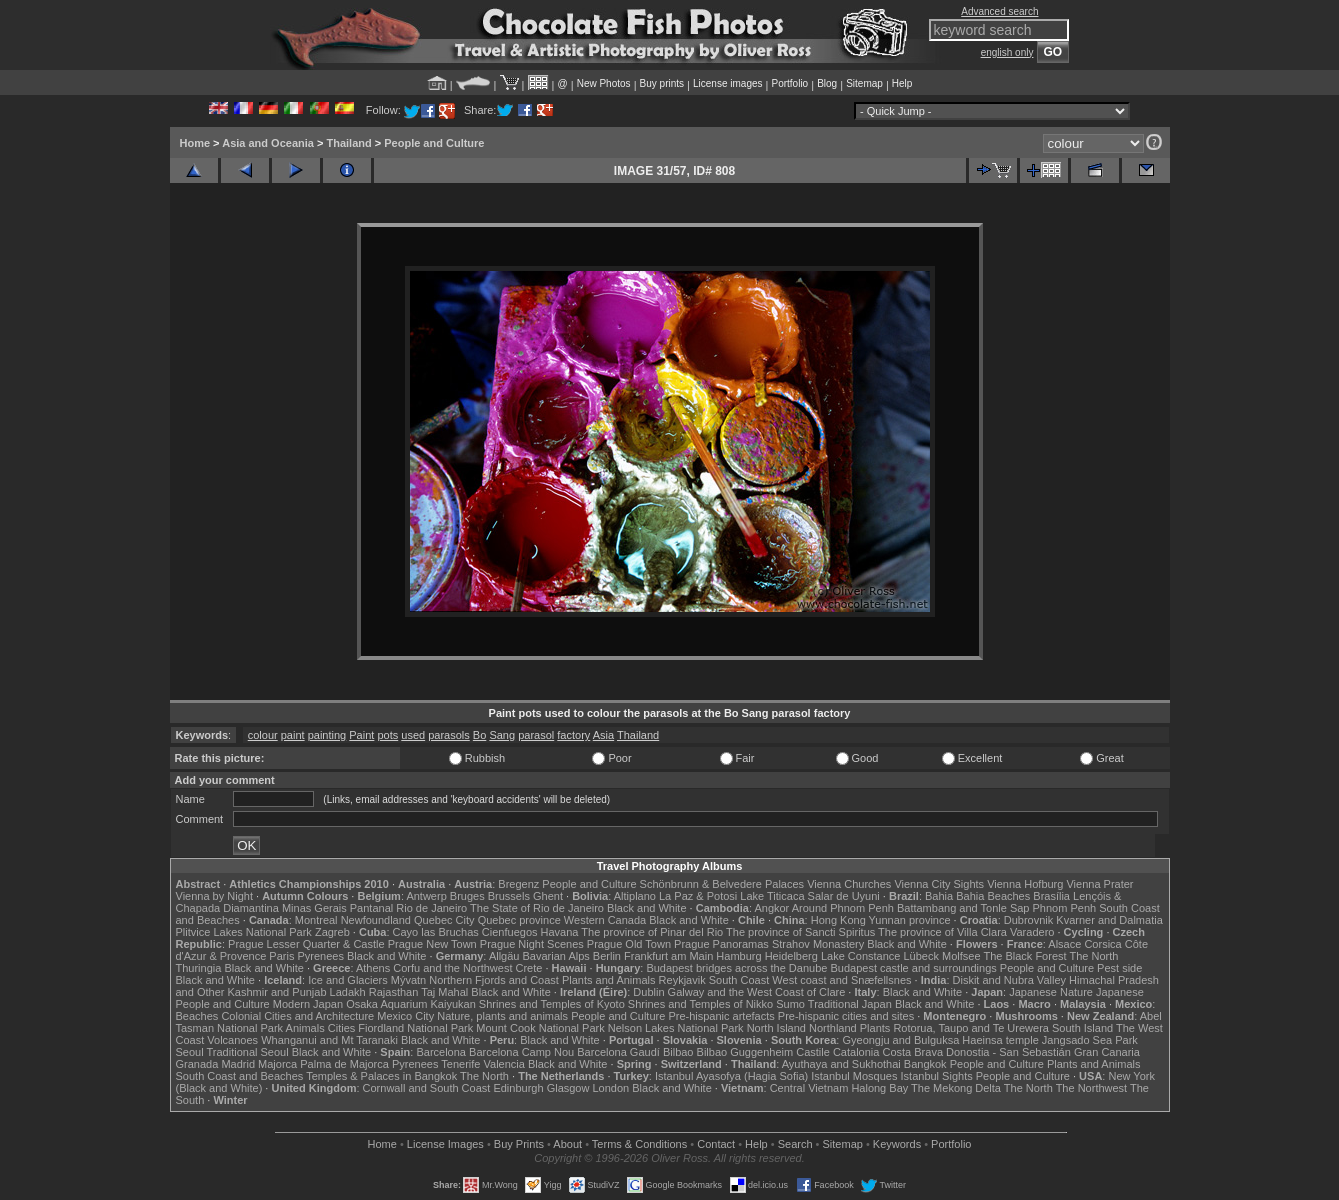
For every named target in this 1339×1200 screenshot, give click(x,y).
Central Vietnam (809, 1088)
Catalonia (856, 1052)
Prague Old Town (629, 944)
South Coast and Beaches (240, 1076)
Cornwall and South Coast (427, 1088)
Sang (502, 735)
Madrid (238, 1064)
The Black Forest (1024, 956)
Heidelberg (791, 956)
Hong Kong (838, 920)
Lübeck (920, 956)
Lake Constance (861, 956)
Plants (875, 1028)
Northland (833, 1028)
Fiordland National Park (415, 1028)
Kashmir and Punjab (276, 992)
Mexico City (405, 1016)
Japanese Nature (1051, 992)
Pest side (1119, 968)
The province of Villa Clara (942, 932)
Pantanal (371, 908)
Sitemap (864, 83)
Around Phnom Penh (843, 908)
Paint (361, 735)
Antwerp (426, 896)
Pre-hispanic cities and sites (846, 1016)
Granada (197, 1064)
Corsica (1102, 944)
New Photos (604, 83)
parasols (449, 735)
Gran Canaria (1107, 1052)
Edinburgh (518, 1088)
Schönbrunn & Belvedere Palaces (722, 884)
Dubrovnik (1029, 920)
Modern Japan (308, 1004)
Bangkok (925, 1064)
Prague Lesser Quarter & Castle (306, 944)
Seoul (190, 1052)
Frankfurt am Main (668, 956)
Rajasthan (394, 992)
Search (795, 1144)
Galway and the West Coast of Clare (757, 992)
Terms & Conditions (639, 1144)
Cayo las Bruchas (436, 932)
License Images (445, 1144)
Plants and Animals (609, 980)
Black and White (646, 908)
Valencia (504, 1064)
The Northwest (1092, 1088)
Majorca (277, 1064)
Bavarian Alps (556, 956)
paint (293, 735)
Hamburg (738, 956)
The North (1093, 956)
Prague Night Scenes (532, 944)
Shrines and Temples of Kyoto (552, 1004)
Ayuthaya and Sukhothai (841, 1064)
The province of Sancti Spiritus (800, 932)
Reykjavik (682, 980)
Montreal (316, 920)
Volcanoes (232, 1040)
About (567, 1144)
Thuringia (199, 968)
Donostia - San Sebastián (1008, 1052)
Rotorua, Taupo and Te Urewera (971, 1028)
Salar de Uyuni (844, 896)
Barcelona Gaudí (618, 1052)
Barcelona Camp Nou (521, 1052)
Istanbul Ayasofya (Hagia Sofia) (731, 1076)
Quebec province (519, 920)
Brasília (1051, 896)
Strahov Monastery (818, 944)
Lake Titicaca (772, 896)
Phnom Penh (1065, 908)
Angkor (771, 908)
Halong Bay (879, 1088)
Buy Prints (519, 1144)
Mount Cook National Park (540, 1028)
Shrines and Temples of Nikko (700, 1004)
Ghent (548, 896)
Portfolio (789, 83)
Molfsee (961, 956)
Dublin (648, 992)
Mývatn (408, 980)
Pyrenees (320, 956)
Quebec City (444, 920)
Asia (603, 735)
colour (263, 735)
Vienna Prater (1099, 884)
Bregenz (518, 884)
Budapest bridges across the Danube (736, 968)
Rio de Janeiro (431, 908)
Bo (479, 735)
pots (387, 735)
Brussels (509, 896)
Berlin (607, 956)
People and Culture (434, 143)
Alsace (1064, 944)
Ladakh (348, 992)
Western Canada (605, 920)
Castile (813, 1052)
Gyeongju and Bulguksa (900, 1040)
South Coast (739, 980)
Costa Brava (912, 1052)
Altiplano (635, 896)
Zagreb (332, 932)
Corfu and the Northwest (452, 968)
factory (573, 735)
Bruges (467, 896)
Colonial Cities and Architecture (297, 1016)
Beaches (197, 1016)
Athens (373, 968)
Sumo (790, 1004)
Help (902, 83)
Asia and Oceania (268, 143)
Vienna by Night (214, 896)
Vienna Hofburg (1025, 884)
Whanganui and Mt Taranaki (329, 1040)
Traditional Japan (850, 1004)
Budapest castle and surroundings (913, 968)
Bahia (939, 896)
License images (727, 83)
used (413, 735)
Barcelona (441, 1052)
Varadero (1032, 932)
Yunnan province (910, 920)
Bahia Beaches (993, 896)
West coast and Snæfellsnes (841, 980)
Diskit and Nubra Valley (1010, 980)
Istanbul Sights (937, 1076)
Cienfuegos (510, 932)
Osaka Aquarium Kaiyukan (411, 1004)
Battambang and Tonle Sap (963, 908)
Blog (827, 83)
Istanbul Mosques (854, 1076)
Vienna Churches (849, 884)
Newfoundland (376, 920)
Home (195, 143)
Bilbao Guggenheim (745, 1052)
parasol (536, 735)
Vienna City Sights (939, 884)
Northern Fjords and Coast (494, 980)
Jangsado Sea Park (1090, 1040)
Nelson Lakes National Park (676, 1028)
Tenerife (460, 1064)
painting (327, 735)
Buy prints (662, 83)
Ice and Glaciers (347, 980)
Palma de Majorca (344, 1064)
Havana (560, 932)
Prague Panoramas (721, 944)
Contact (716, 1144)
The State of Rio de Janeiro (537, 908)
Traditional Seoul (248, 1052)
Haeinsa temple (1000, 1040)
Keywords (897, 1144)
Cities (342, 1028)
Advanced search (999, 11)
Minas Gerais (314, 908)
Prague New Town (432, 944)
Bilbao (678, 1052)
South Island (1082, 1028)
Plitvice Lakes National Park (244, 932)
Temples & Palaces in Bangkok (381, 1076)
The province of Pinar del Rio (652, 932)
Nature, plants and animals (502, 1016)
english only (1007, 52)
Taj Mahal (444, 992)
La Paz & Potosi (698, 896)
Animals (305, 1028)
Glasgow (568, 1088)
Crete (529, 968)
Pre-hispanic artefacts (721, 1016)
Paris (281, 956)
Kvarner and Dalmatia (1109, 920)
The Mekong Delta (956, 1088)
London (610, 1088)
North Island (776, 1028)
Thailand (348, 143)
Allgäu (504, 956)
